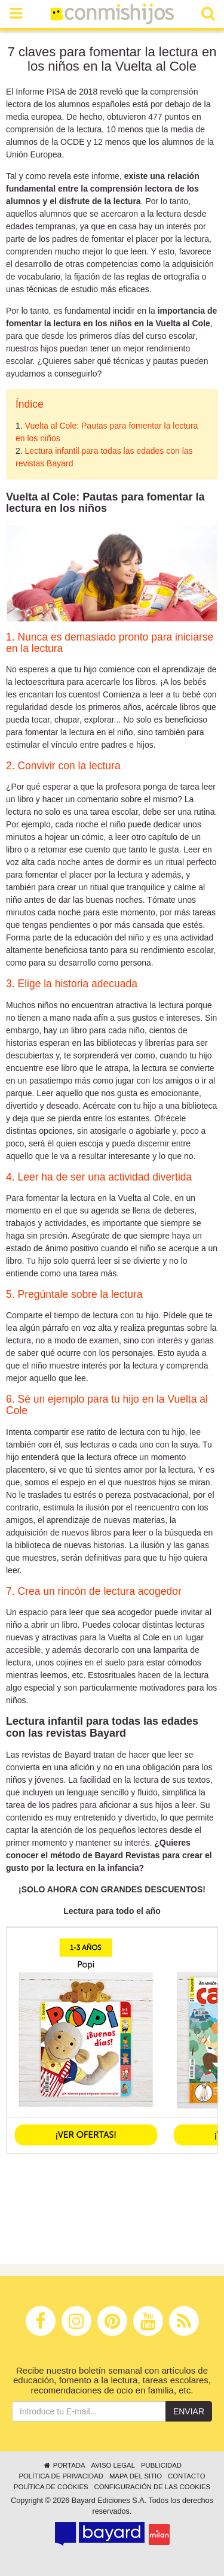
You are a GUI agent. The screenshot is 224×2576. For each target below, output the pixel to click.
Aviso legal (112, 2465)
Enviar (188, 2411)
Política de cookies (51, 2486)
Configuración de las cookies (152, 2486)
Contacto (186, 2476)
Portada (63, 2465)
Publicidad (161, 2465)
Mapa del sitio (135, 2476)
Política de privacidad (61, 2476)
